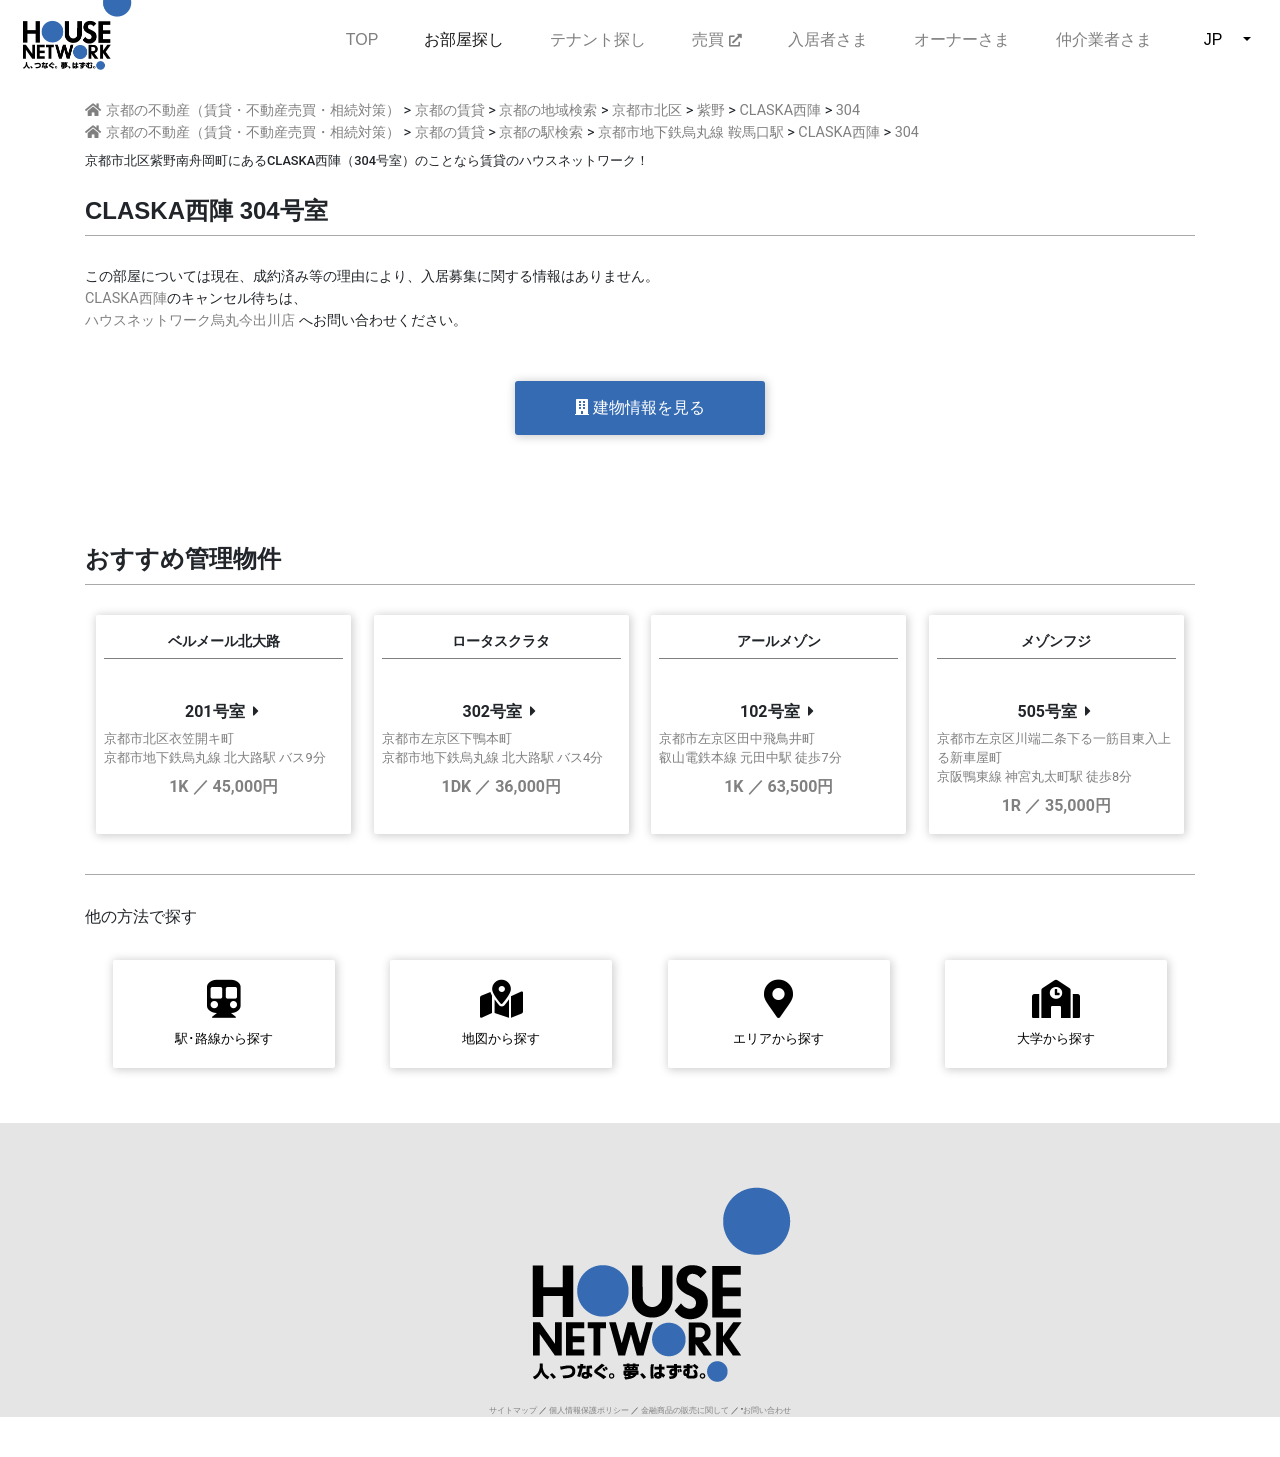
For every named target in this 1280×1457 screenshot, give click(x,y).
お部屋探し (464, 39)
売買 (716, 39)
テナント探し (598, 39)
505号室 (1047, 711)
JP (1213, 39)
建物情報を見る (640, 407)
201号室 (215, 711)
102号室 (770, 711)
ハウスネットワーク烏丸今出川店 (190, 320)
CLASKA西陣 (126, 298)
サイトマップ (513, 1410)
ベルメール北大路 (224, 641)
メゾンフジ (1056, 641)
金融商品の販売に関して (685, 1410)
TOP (362, 37)
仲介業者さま (1104, 39)
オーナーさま (962, 39)
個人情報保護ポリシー (589, 1410)
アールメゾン (779, 641)
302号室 (492, 711)
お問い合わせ (767, 1410)
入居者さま (828, 39)
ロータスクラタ (501, 641)
